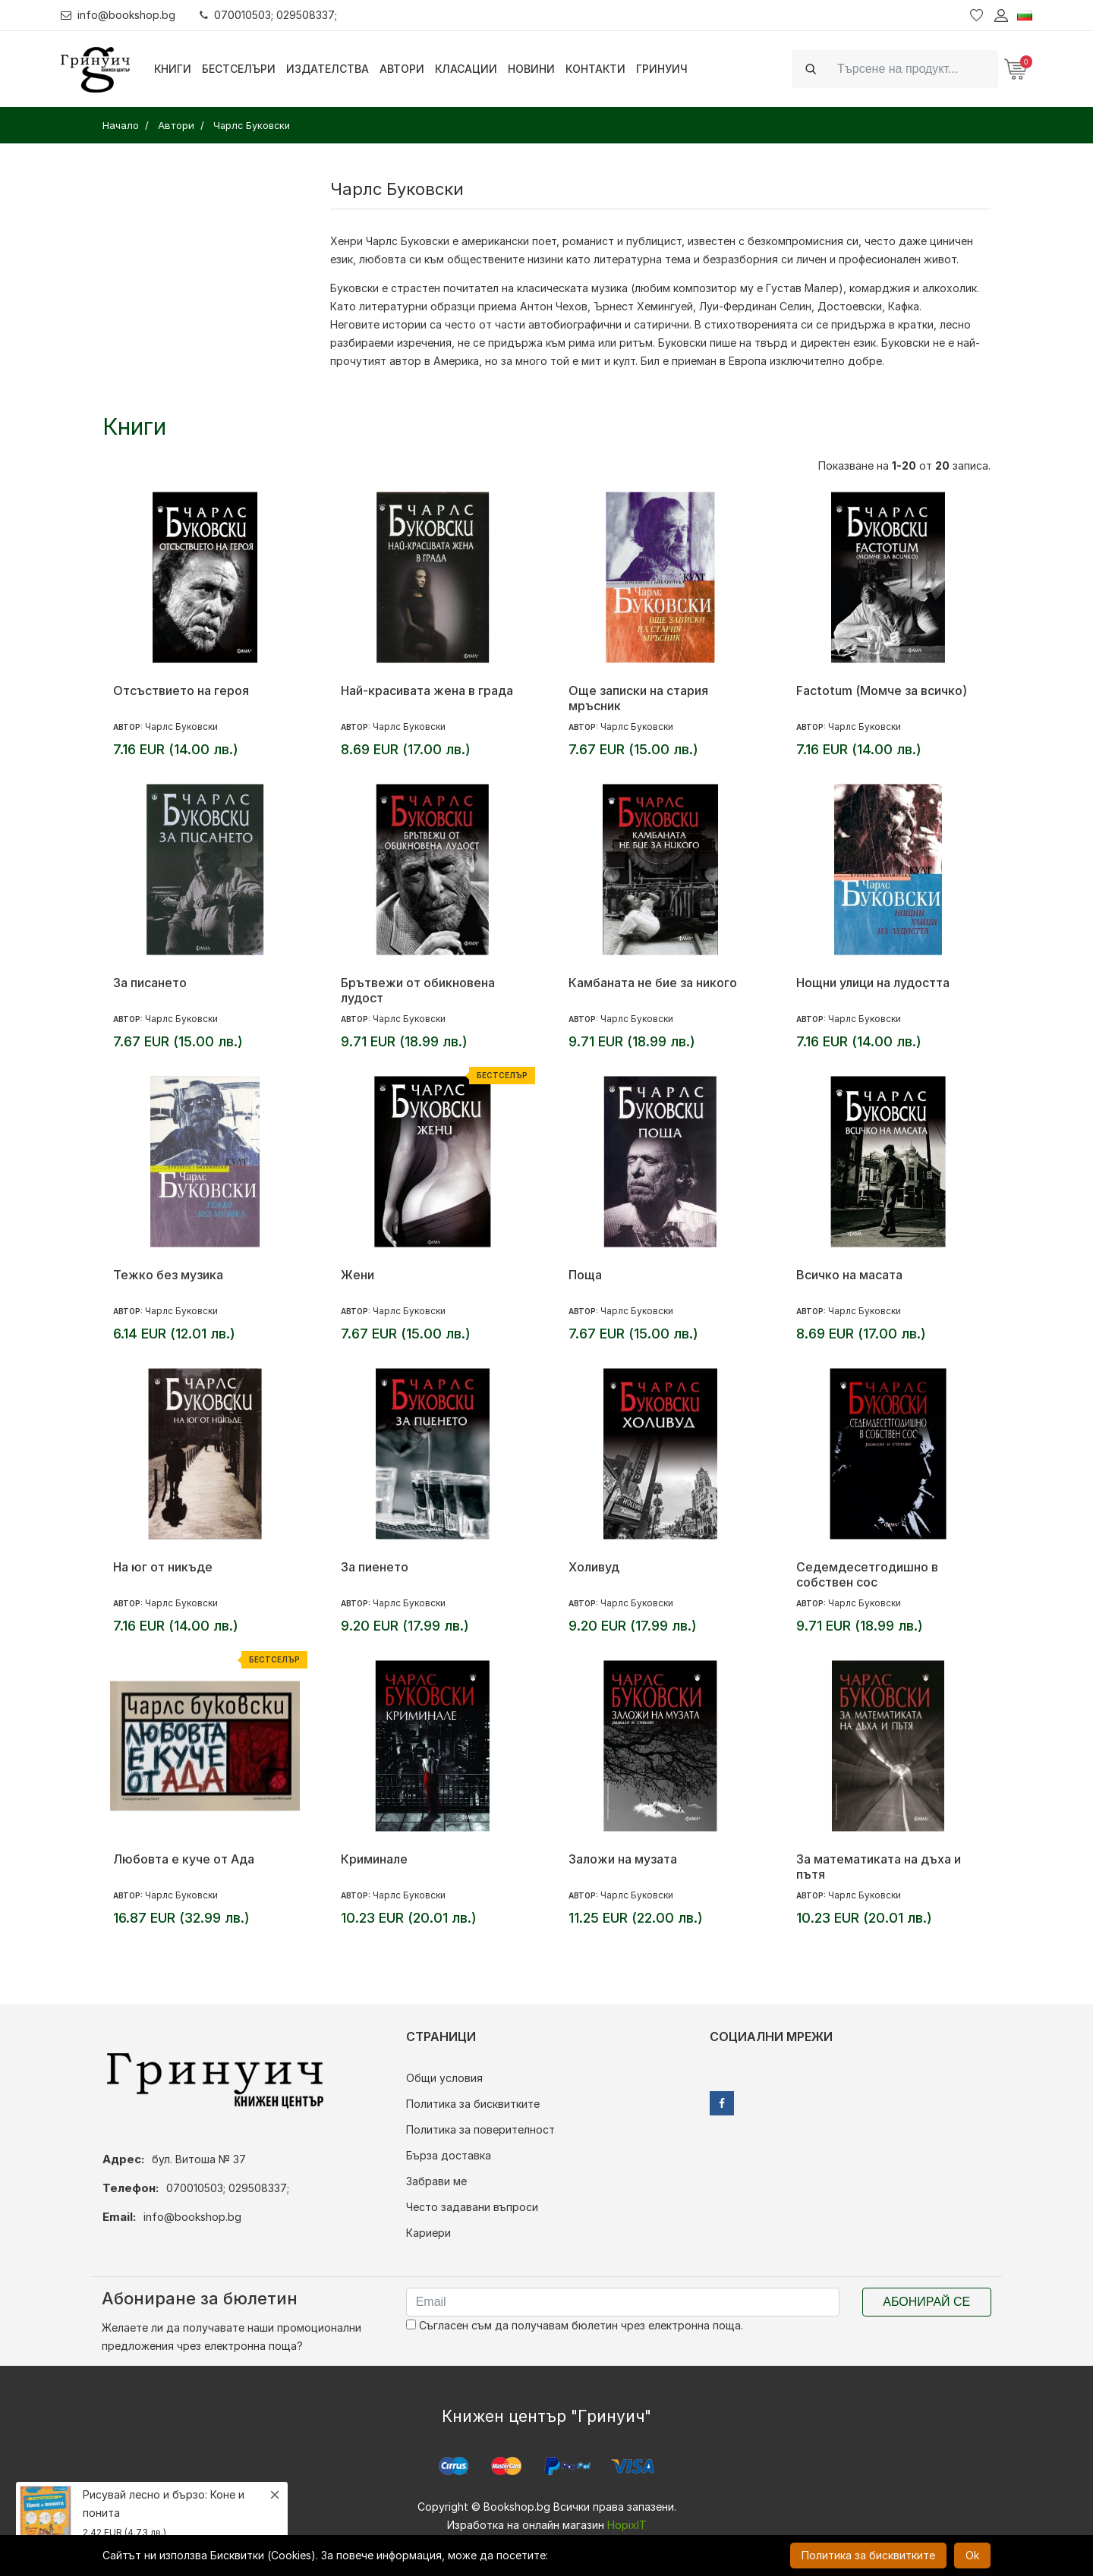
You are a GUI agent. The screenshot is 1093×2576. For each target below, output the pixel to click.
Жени (357, 1274)
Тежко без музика (168, 1274)
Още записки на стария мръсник (638, 698)
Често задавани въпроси (472, 2206)
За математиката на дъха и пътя (878, 1866)
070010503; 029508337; (268, 14)
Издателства (327, 68)
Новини (531, 68)
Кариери (428, 2232)
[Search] (913, 68)
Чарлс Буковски (181, 726)
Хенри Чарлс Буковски (389, 240)
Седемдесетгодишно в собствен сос (867, 1574)
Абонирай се (926, 2301)
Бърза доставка (448, 2155)
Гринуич (662, 68)
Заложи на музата (623, 1859)
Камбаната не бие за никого (653, 982)
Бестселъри (239, 68)
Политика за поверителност (480, 2129)
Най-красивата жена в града (427, 690)
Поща (585, 1274)
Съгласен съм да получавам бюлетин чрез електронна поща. (574, 2325)
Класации (466, 68)
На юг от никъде (163, 1566)
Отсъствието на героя (181, 690)
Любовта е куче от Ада (183, 1859)
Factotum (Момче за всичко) (881, 690)
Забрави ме (436, 2181)
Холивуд (594, 1566)
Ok (972, 2555)
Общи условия (444, 2077)
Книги (172, 68)
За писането (150, 982)
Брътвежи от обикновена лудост (418, 990)
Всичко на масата (849, 1274)
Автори (402, 68)
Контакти (595, 68)
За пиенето (374, 1566)
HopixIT (627, 2524)
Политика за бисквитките (473, 2103)
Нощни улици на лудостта (873, 982)
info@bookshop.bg (118, 14)
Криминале (374, 1859)
